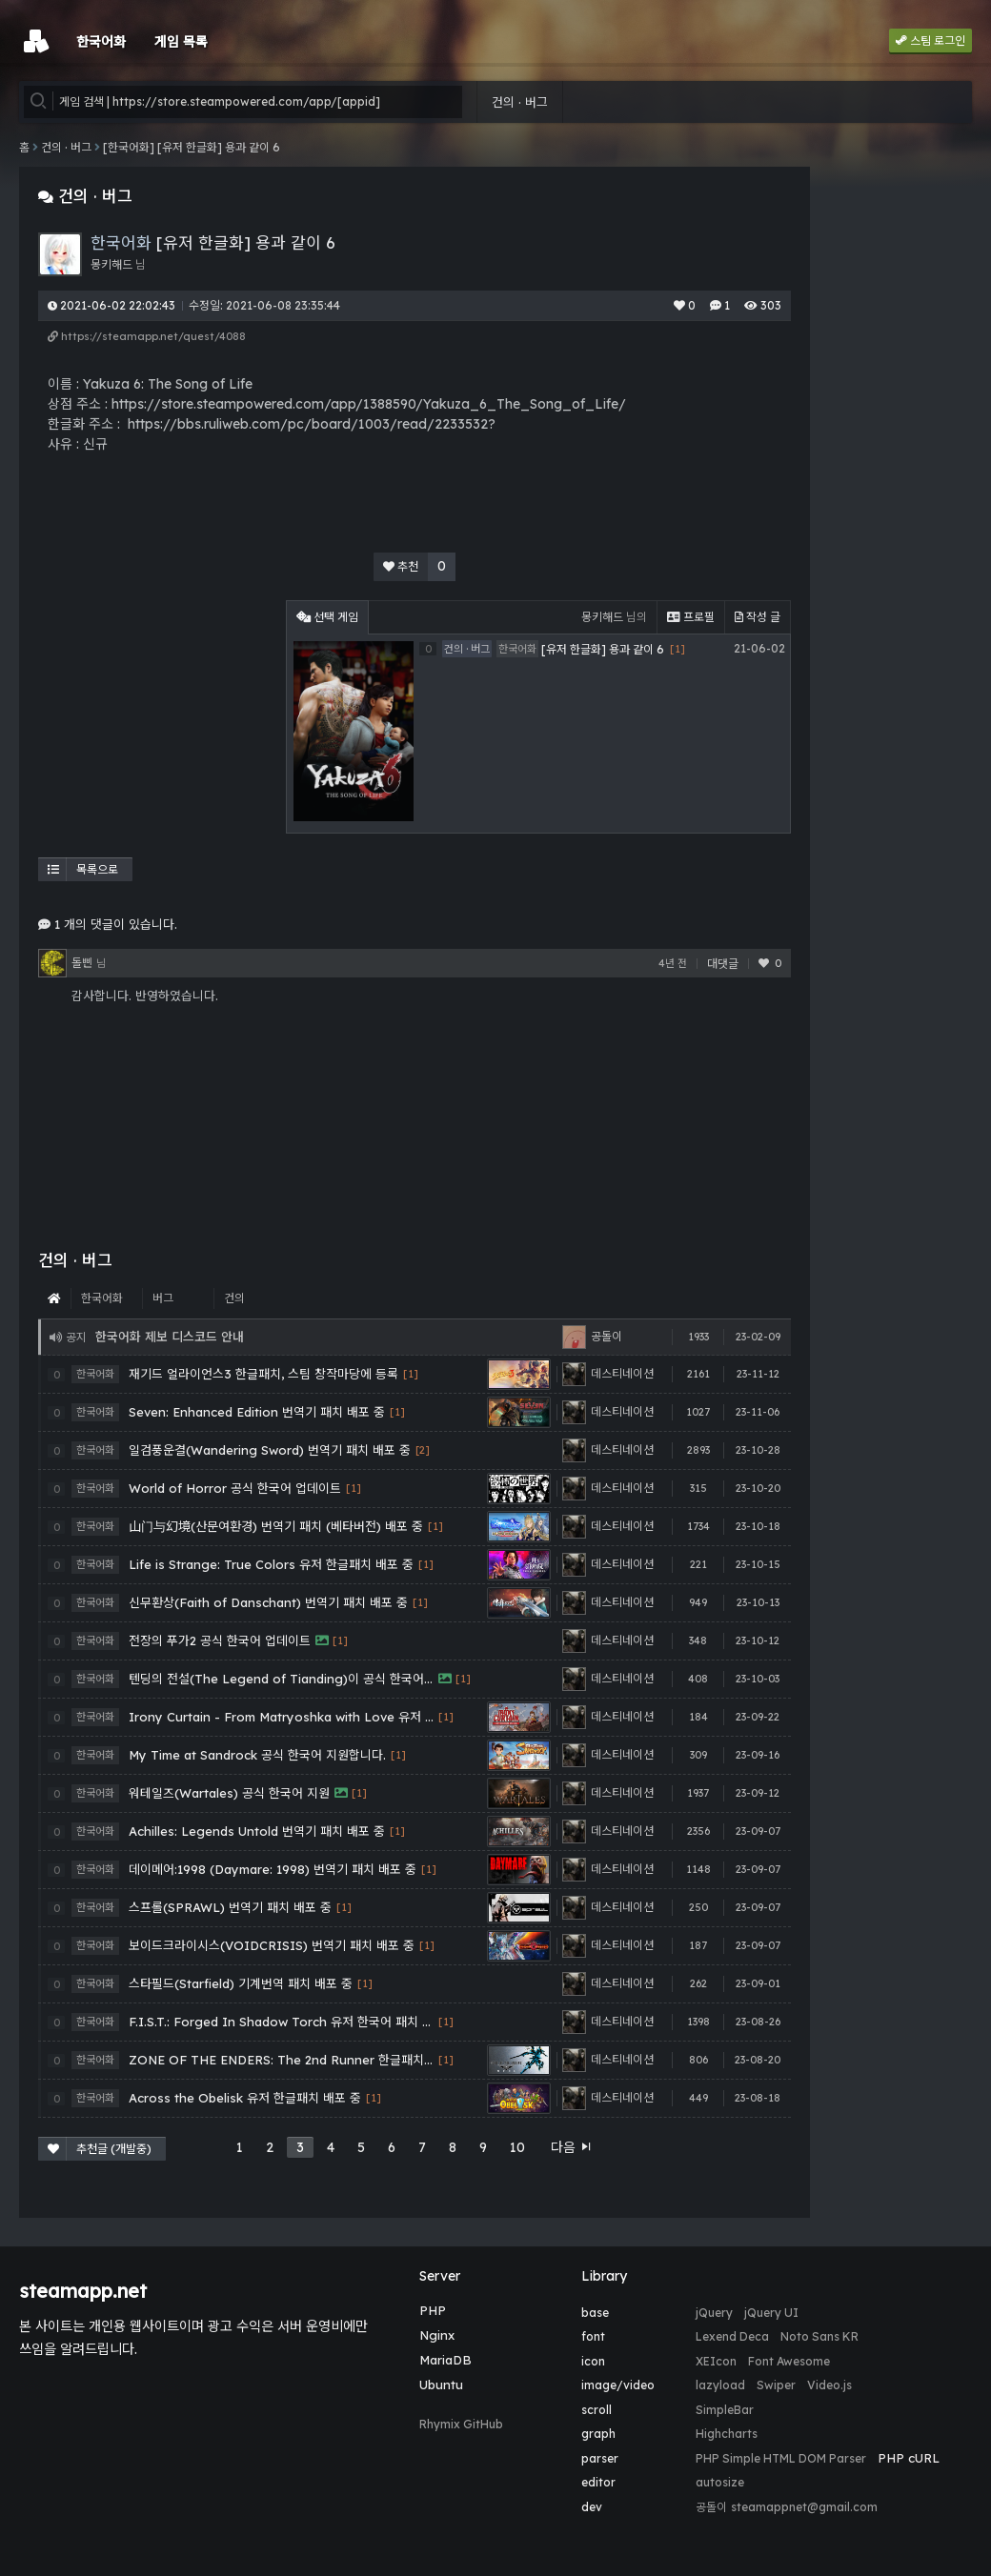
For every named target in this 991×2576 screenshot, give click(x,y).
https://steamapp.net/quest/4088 (147, 336)
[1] (410, 1374)
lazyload (720, 2385)
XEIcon (716, 2361)
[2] (422, 1450)
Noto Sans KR (819, 2336)
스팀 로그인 (930, 40)
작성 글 (757, 617)
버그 (162, 1298)
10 (517, 2147)
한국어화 (102, 1298)
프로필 (691, 617)
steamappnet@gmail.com (804, 2507)
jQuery (714, 2312)
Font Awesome (789, 2361)
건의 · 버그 (520, 102)
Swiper (776, 2385)
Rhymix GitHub (461, 2424)
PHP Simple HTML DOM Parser (781, 2458)
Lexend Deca (732, 2336)
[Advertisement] (157, 719)
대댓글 (722, 963)
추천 (419, 567)
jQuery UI (771, 2312)
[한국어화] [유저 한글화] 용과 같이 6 (191, 147)
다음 (572, 2147)
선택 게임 (327, 617)
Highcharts (727, 2433)
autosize (720, 2482)
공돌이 (711, 2507)
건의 (234, 1298)
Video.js (829, 2385)
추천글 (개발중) (100, 2149)
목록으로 (83, 869)
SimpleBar (725, 2410)
